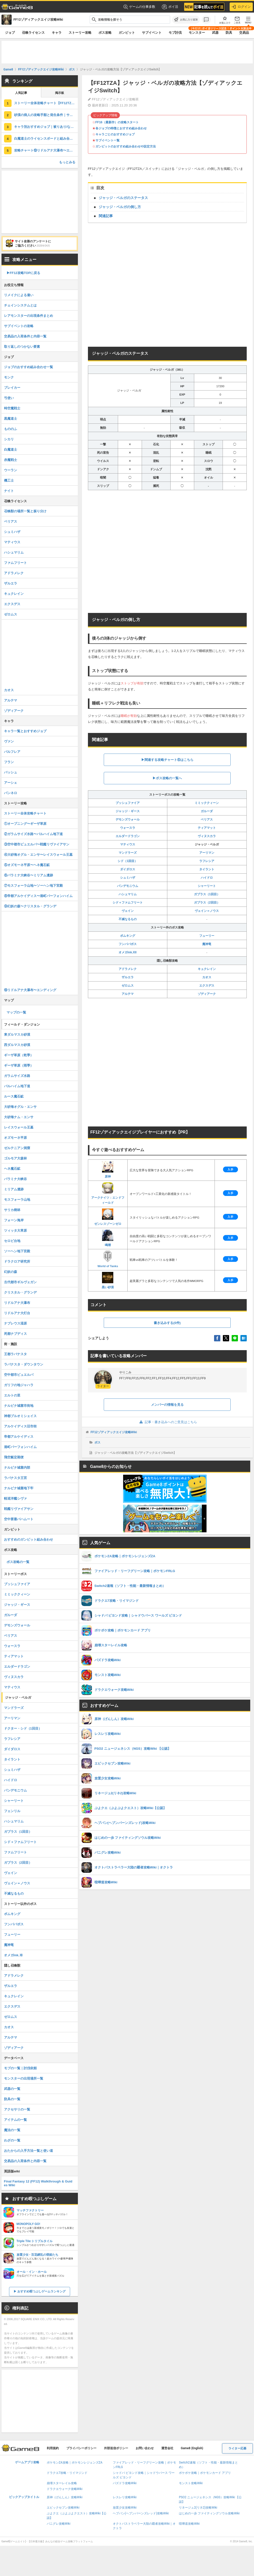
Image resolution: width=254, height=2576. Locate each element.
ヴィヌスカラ (207, 836)
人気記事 (21, 93)
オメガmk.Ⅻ (13, 1955)
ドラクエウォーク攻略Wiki (65, 2489)
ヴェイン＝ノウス (207, 911)
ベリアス (207, 819)
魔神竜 (206, 944)
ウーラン (10, 470)
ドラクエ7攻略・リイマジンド (67, 2473)
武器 (215, 32)
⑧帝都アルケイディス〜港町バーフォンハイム (38, 896)
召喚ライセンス (33, 32)
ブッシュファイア (128, 803)
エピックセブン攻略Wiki (63, 2507)
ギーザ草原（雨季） (18, 1065)
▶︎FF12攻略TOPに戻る (23, 273)
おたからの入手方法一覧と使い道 (28, 2151)
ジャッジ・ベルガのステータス (123, 198)
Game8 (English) (192, 2448)
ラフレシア (206, 861)
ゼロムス (128, 985)
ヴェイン (128, 911)
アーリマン (206, 852)
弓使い (9, 398)
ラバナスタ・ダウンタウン (23, 1364)
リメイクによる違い (18, 295)
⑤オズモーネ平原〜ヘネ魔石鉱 (27, 865)
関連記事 (106, 216)
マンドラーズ (128, 852)
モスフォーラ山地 (17, 1199)
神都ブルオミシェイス (20, 1416)
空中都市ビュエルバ (18, 1375)
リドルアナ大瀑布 (17, 1303)
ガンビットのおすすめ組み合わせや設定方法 (125, 146)
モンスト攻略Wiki (191, 2483)
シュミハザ (127, 877)
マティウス (127, 844)
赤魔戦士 (10, 460)
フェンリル (12, 1811)
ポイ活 (169, 7)
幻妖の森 (10, 1272)
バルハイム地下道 (17, 1086)
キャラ (57, 32)
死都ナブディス (15, 1334)
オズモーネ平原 (15, 1138)
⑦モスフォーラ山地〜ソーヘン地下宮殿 (33, 885)
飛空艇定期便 (14, 1457)
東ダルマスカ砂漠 (17, 1034)
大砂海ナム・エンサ (18, 1117)
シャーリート (207, 886)
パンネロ (10, 793)
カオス (206, 977)
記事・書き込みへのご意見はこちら (167, 1422)
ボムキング (127, 936)
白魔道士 (10, 449)
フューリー (206, 936)
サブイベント (152, 32)
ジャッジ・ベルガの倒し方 (120, 207)
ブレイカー (12, 387)
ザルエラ (128, 977)
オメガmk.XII (127, 952)
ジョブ (10, 32)
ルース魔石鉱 (14, 1096)
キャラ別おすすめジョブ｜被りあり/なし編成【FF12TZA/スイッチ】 (46, 127)
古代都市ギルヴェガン (20, 1282)
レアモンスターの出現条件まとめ (28, 316)
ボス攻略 (105, 32)
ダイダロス (127, 869)
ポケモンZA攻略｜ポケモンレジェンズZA (75, 2462)
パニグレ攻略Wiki (59, 2523)
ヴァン (9, 741)
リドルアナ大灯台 (17, 1313)
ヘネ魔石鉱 (12, 1168)
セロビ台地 (12, 1241)
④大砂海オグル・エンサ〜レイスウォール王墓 (38, 854)
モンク (9, 377)
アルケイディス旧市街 (20, 1426)
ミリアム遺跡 (14, 1189)
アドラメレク (128, 969)
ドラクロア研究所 (17, 1261)
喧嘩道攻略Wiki (189, 2523)
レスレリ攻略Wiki (125, 2497)
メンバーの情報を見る (167, 1405)
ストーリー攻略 (80, 32)
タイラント (206, 869)
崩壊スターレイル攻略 (62, 2483)
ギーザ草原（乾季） (18, 1055)
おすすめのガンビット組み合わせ (28, 1539)
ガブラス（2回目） (207, 902)
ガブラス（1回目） (207, 894)
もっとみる (67, 162)
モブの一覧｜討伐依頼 (20, 2068)
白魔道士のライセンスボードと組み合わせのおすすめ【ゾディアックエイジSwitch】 (46, 138)
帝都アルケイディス (18, 1436)
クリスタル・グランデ (20, 1292)
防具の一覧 (12, 2099)
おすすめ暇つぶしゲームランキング (41, 2291)
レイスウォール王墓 (18, 1127)
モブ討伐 (175, 32)
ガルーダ (207, 811)
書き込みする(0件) (167, 1323)
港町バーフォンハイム (20, 1447)
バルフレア (12, 752)
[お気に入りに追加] (186, 20)
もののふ (10, 429)
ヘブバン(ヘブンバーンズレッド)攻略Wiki (141, 2513)
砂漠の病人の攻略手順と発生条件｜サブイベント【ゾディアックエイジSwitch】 (46, 115)
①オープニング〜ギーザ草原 (25, 824)
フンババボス (128, 944)
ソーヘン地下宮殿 (17, 1251)
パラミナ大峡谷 (15, 1179)
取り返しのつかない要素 (22, 346)
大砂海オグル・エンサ (20, 1107)
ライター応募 (237, 2448)
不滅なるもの (128, 919)
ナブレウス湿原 (15, 1323)
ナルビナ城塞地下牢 (18, 1488)
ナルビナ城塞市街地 (18, 1406)
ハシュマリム (128, 894)
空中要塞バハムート (18, 1519)
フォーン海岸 (14, 1220)
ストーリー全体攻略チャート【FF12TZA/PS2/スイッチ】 (46, 103)
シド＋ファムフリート (128, 902)
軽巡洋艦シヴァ (15, 1498)
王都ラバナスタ (15, 1354)
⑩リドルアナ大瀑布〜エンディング (30, 990)
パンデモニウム (127, 886)
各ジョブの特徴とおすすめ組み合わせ (121, 128)
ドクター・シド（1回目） (23, 1728)
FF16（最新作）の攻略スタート (117, 122)
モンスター (197, 32)
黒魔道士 (10, 418)
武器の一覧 (12, 2089)
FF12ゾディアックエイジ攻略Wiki (114, 1432)
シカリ (9, 439)
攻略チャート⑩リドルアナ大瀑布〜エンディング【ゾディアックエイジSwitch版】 (46, 150)
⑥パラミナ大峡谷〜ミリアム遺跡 (28, 875)
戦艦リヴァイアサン (18, 1509)
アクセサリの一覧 (17, 2109)
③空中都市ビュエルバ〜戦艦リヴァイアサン (36, 844)
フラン (9, 762)
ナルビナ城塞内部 (17, 1467)
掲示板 (59, 93)
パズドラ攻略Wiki (125, 2483)
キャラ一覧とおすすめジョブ (25, 731)
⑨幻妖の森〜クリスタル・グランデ (30, 906)
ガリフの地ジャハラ (18, 1385)
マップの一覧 (16, 1012)
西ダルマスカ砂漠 (17, 1045)
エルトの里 (12, 1395)
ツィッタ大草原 (15, 1230)
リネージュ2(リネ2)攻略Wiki (198, 2507)
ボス (97, 1442)
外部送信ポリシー (116, 2448)
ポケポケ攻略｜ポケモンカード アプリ (205, 2473)
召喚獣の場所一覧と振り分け (25, 511)
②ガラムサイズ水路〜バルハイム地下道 (33, 834)
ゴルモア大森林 (15, 1158)
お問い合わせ (145, 2448)
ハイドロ (207, 877)
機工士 (9, 480)
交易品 (244, 32)
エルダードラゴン (128, 836)
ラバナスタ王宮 (15, 1478)
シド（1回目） (127, 861)
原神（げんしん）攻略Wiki (65, 2497)
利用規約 (53, 2448)
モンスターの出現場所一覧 (23, 2078)
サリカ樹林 (12, 1210)
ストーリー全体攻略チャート (25, 813)
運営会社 (167, 2448)
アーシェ (10, 783)
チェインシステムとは (20, 305)
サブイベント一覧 (107, 140)
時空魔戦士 (12, 408)
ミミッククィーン (207, 803)
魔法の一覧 (12, 2130)
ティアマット (207, 828)
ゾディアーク (207, 994)
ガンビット (127, 32)
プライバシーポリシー (81, 2448)
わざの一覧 (12, 2140)
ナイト (9, 491)
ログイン (241, 7)
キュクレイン (207, 969)
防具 (229, 32)
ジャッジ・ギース (128, 811)
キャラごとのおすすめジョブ (115, 134)
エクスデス (206, 985)
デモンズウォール (128, 819)
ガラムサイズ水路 (17, 1076)
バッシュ (10, 772)
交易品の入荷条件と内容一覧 (25, 336)
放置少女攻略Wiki (125, 2507)
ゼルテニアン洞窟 (17, 1148)
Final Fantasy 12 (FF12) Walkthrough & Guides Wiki (38, 2183)
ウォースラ (127, 828)
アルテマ (128, 994)
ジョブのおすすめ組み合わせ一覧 (28, 367)
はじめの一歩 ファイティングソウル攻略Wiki (209, 2513)
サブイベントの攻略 (18, 326)
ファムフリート (15, 563)
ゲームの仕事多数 (139, 7)
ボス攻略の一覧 (18, 1562)
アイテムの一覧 (15, 2120)
